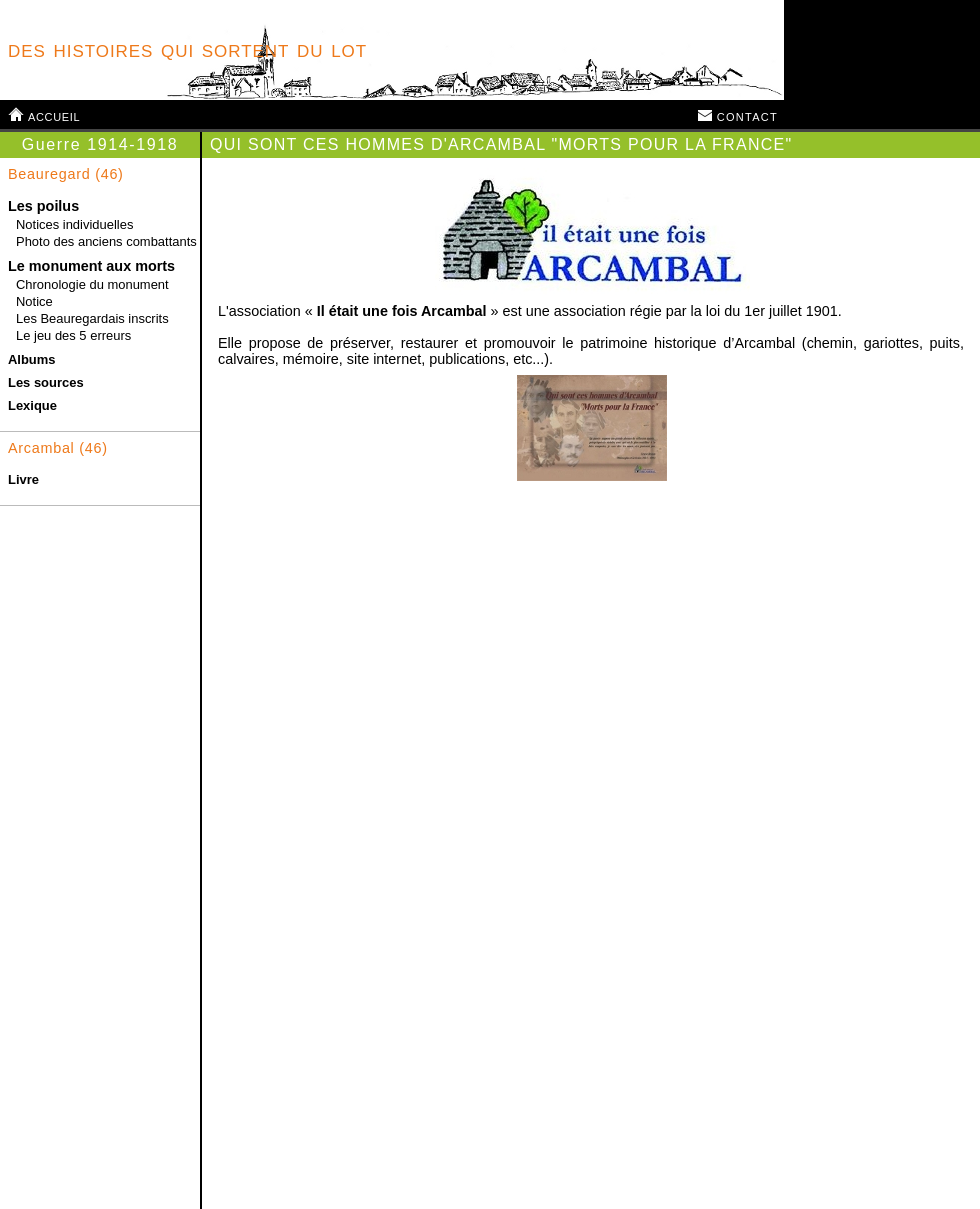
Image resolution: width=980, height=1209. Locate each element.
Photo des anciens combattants (106, 241)
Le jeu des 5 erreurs (73, 335)
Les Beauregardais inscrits (92, 318)
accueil (44, 115)
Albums (32, 359)
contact (737, 115)
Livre (23, 479)
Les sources (46, 382)
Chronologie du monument (92, 284)
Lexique (32, 405)
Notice (34, 301)
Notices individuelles (74, 224)
